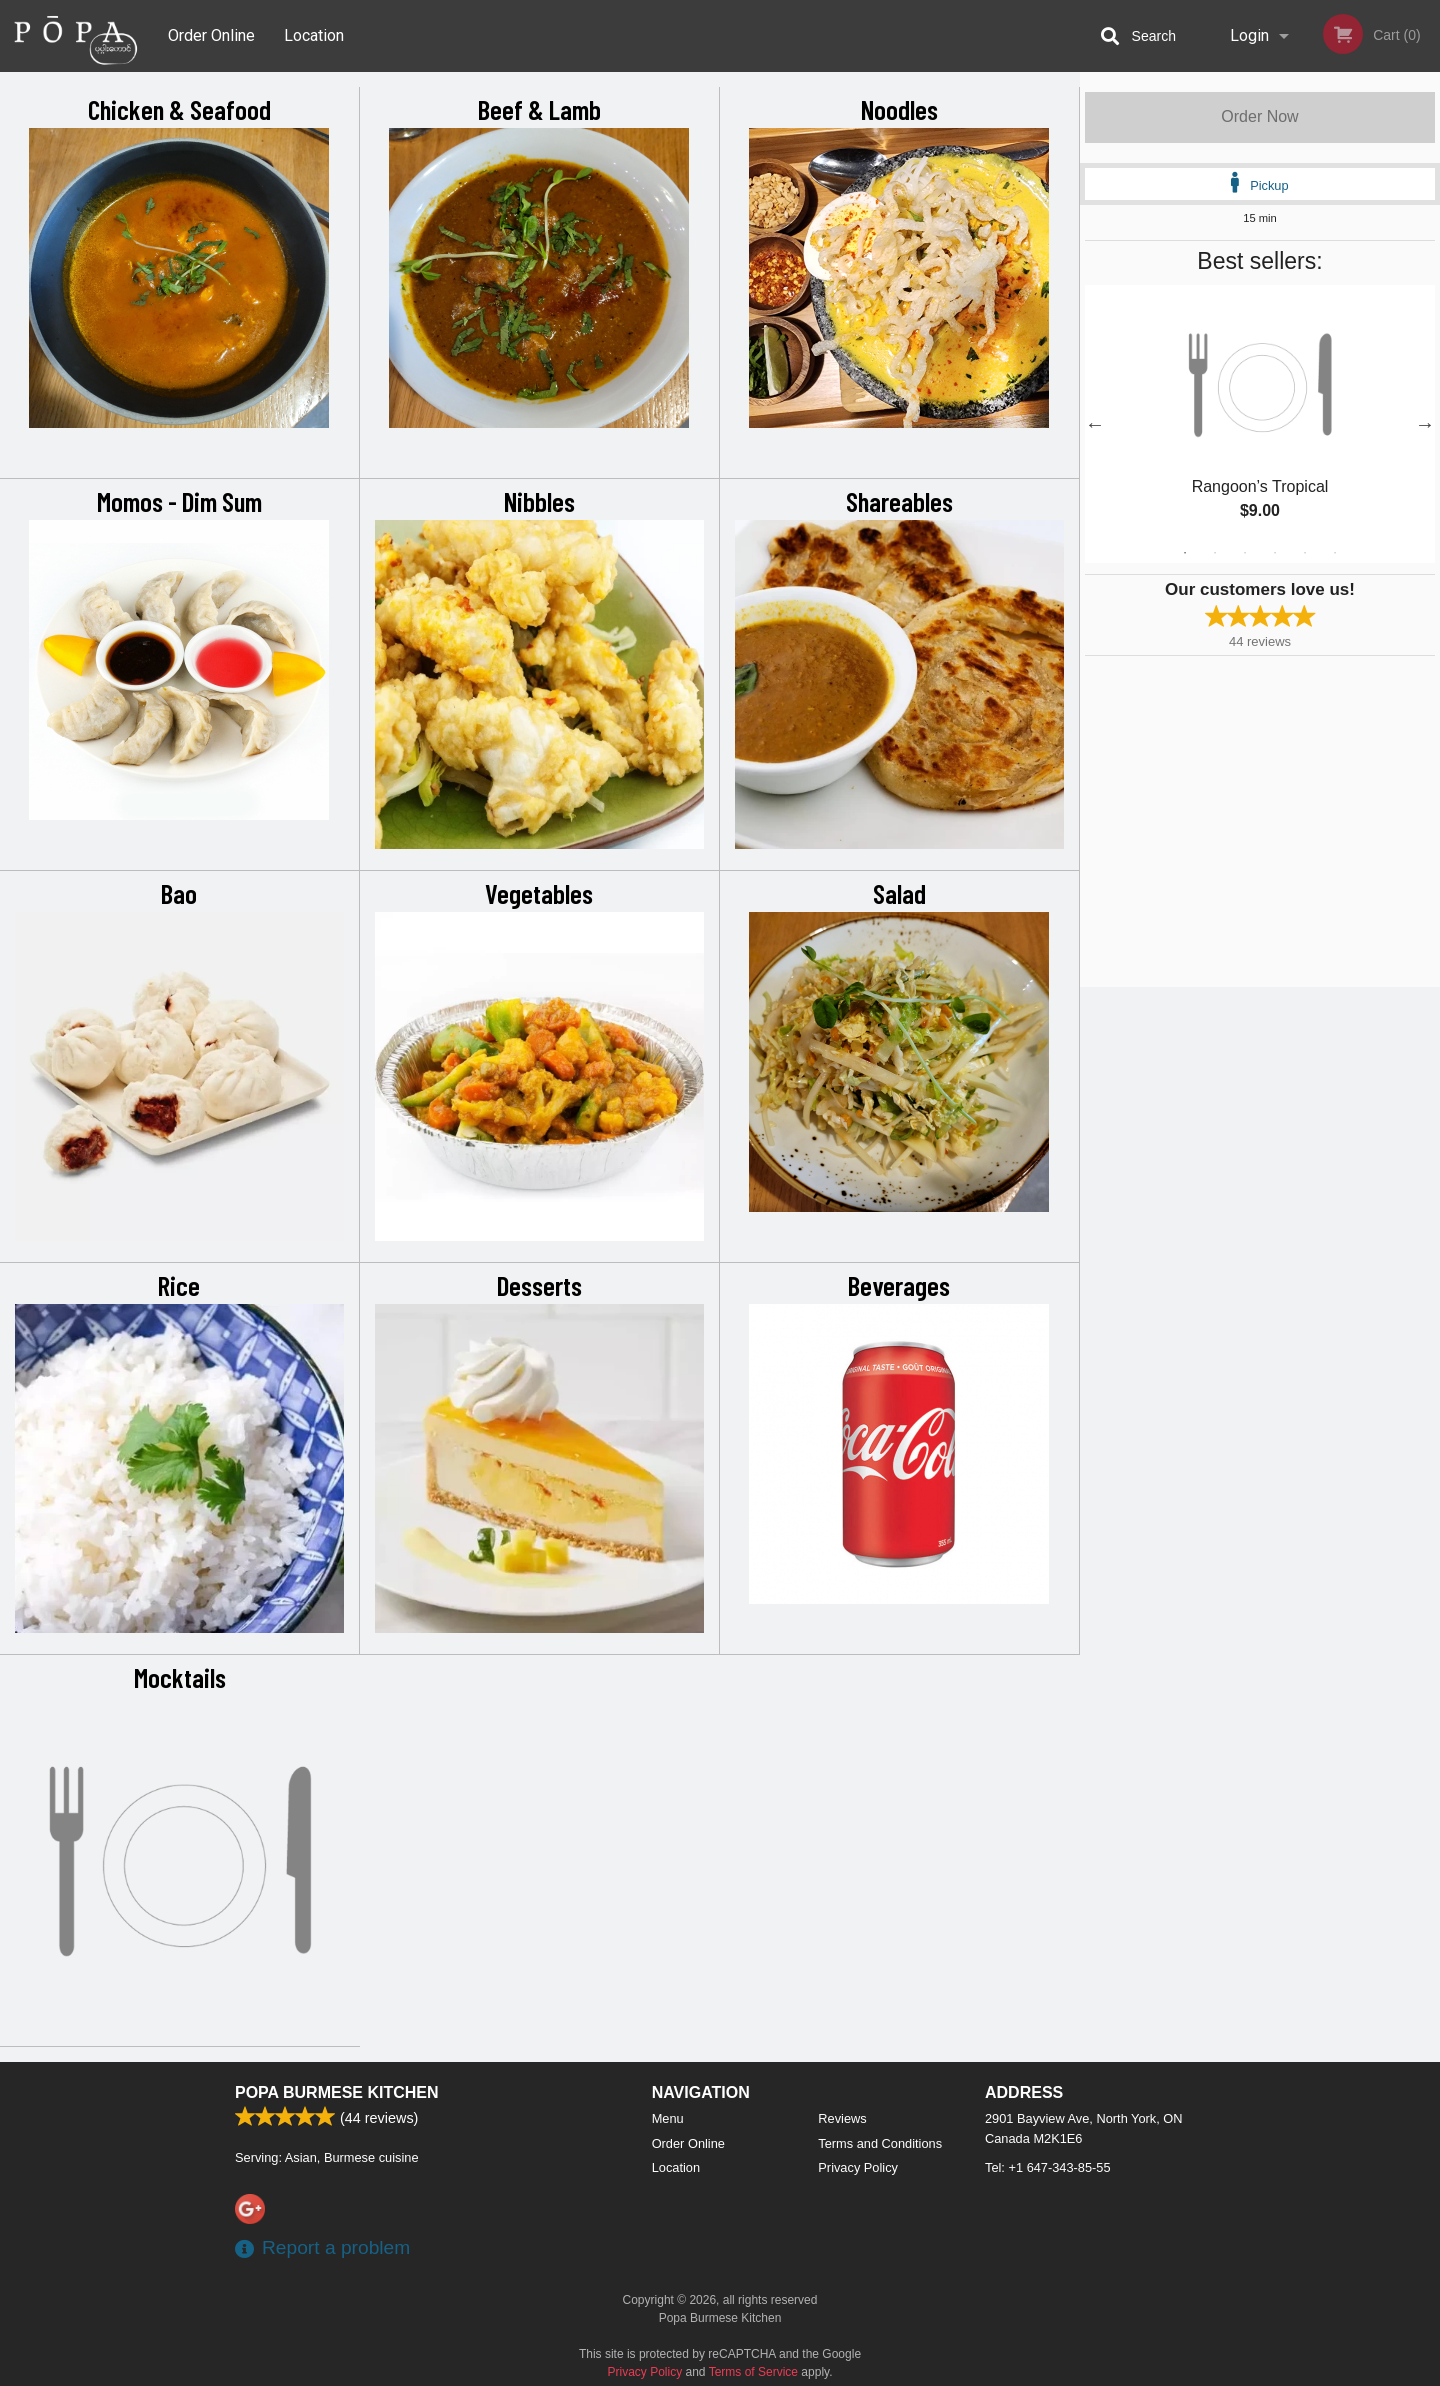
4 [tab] (1275, 553)
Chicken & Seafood (179, 109)
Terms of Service (753, 2372)
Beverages (899, 1285)
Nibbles (539, 501)
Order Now (1259, 116)
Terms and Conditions (880, 2143)
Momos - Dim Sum (179, 501)
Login (1249, 35)
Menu (668, 2118)
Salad (899, 893)
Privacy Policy (858, 2167)
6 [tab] (1335, 553)
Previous (1095, 424)
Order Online (211, 35)
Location (314, 35)
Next (1425, 424)
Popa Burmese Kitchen (337, 2092)
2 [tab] (1215, 553)
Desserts (539, 1285)
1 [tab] (1185, 553)
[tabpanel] (1260, 424)
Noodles (899, 109)
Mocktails (180, 1677)
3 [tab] (1245, 553)
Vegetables (539, 893)
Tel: (1048, 2167)
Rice (179, 1285)
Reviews (842, 2118)
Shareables (899, 501)
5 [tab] (1305, 553)
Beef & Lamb (539, 109)
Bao (179, 893)
